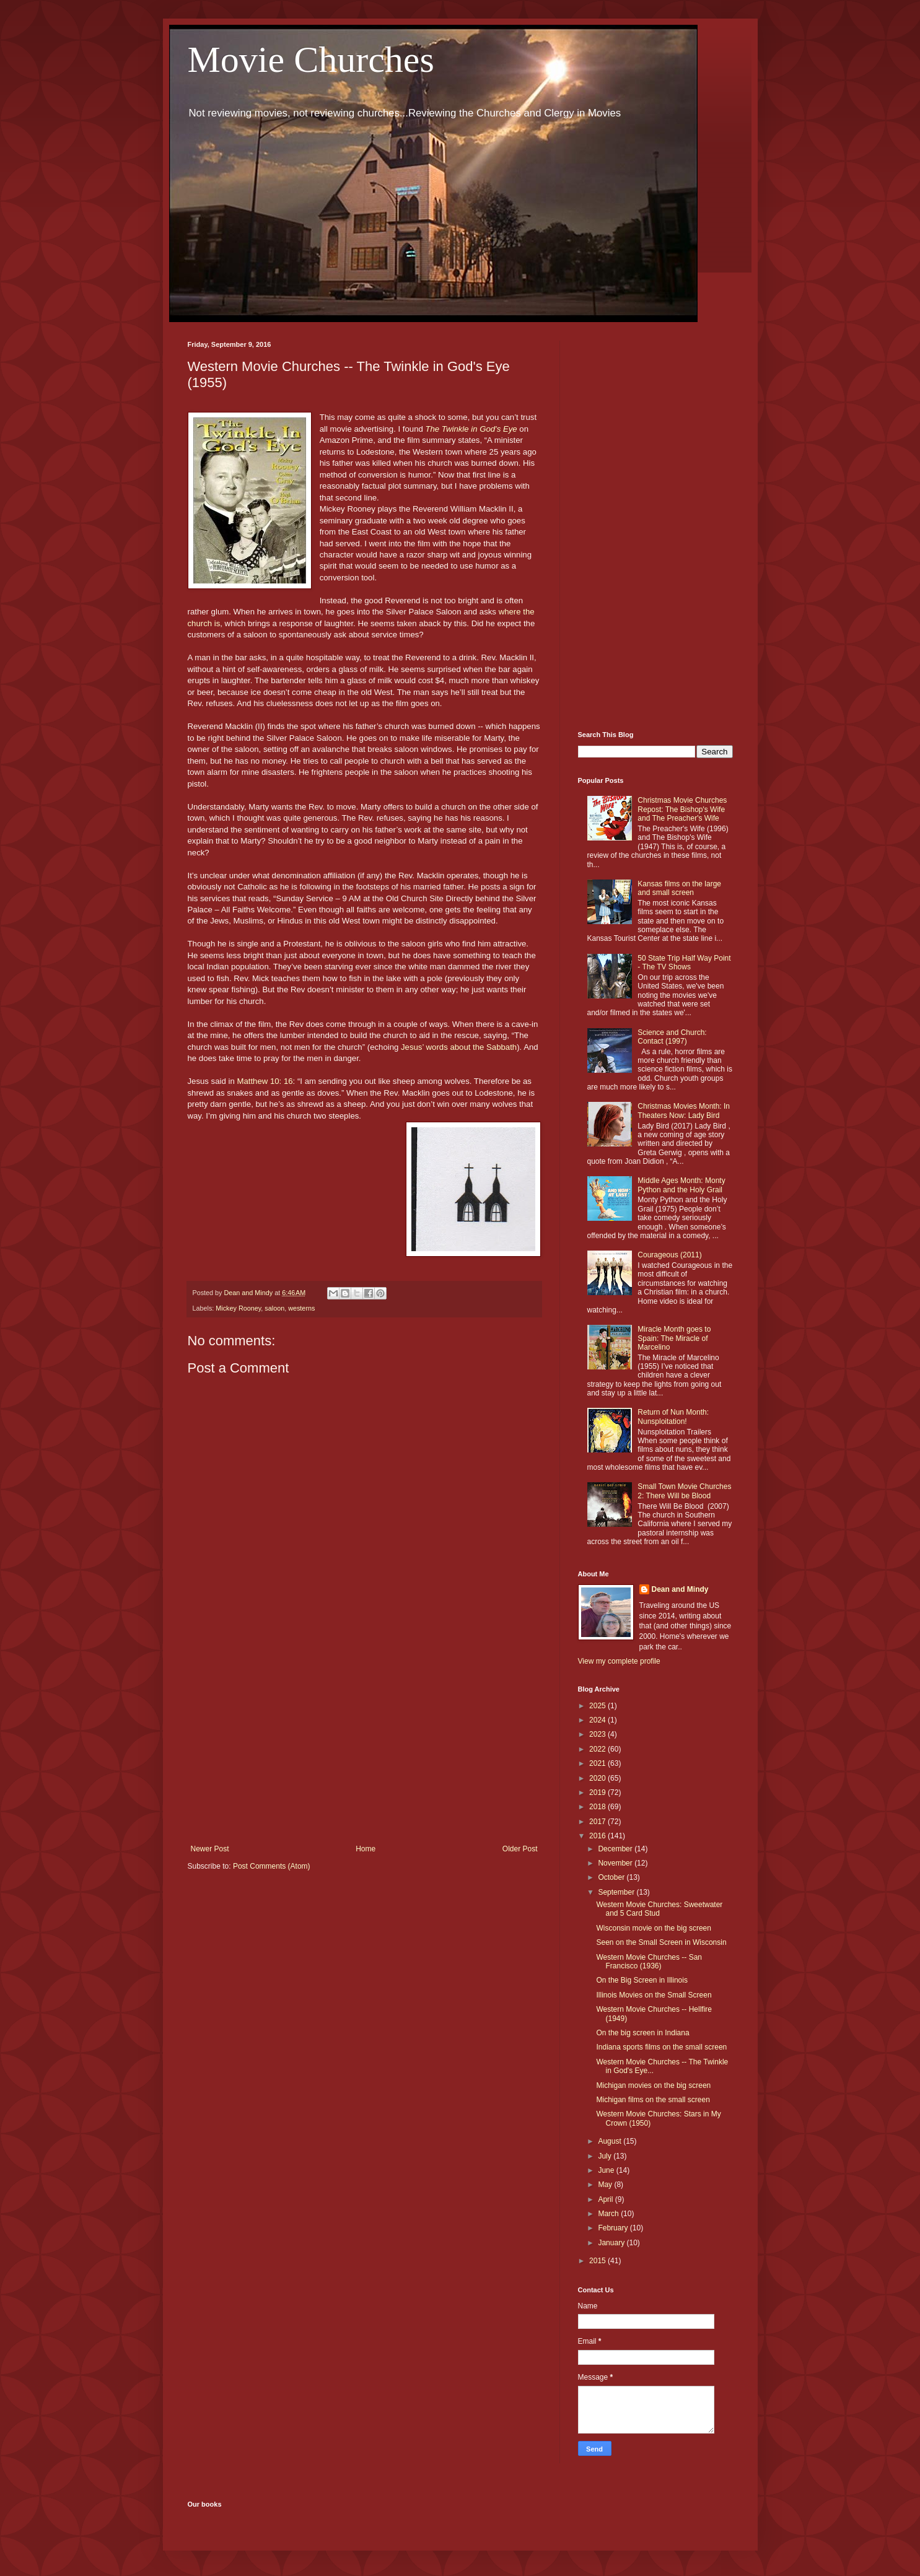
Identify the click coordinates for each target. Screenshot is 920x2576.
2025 (598, 1705)
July (605, 2156)
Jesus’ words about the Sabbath (459, 1047)
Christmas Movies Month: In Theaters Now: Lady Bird (683, 1110)
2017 (598, 1821)
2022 (598, 1749)
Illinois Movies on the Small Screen (653, 1995)
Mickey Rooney (238, 1308)
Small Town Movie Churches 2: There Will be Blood (684, 1491)
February (613, 2228)
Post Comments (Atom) (271, 1866)
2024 (598, 1720)
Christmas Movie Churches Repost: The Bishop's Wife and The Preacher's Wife (682, 809)
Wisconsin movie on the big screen (653, 1928)
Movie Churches (311, 59)
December (616, 1849)
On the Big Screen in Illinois (641, 1980)
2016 (598, 1836)
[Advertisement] (364, 1742)
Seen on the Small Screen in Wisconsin (661, 1942)
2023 (598, 1734)
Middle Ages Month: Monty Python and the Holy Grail (681, 1185)
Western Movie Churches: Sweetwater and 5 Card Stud (659, 1909)
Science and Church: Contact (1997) (671, 1037)
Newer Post (210, 1849)
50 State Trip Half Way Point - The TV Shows (683, 962)
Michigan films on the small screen (652, 2099)
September (617, 1892)
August (610, 2141)
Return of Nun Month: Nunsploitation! (673, 1416)
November (616, 1863)
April (606, 2199)
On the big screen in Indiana (642, 2032)
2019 (598, 1792)
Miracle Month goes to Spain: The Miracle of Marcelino (674, 1338)
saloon (274, 1308)
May (606, 2184)
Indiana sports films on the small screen (661, 2047)
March (609, 2213)
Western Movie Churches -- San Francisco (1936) (649, 1961)
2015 (598, 2260)
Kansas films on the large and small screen (679, 888)
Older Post (520, 1849)
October (612, 1877)
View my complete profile (619, 1661)
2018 (598, 1806)
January (612, 2242)
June (607, 2170)
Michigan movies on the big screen (653, 2085)
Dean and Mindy (680, 1589)
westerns (301, 1308)
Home (365, 1849)
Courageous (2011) (669, 1255)
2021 (598, 1763)
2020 (598, 1778)
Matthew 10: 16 (264, 1081)
